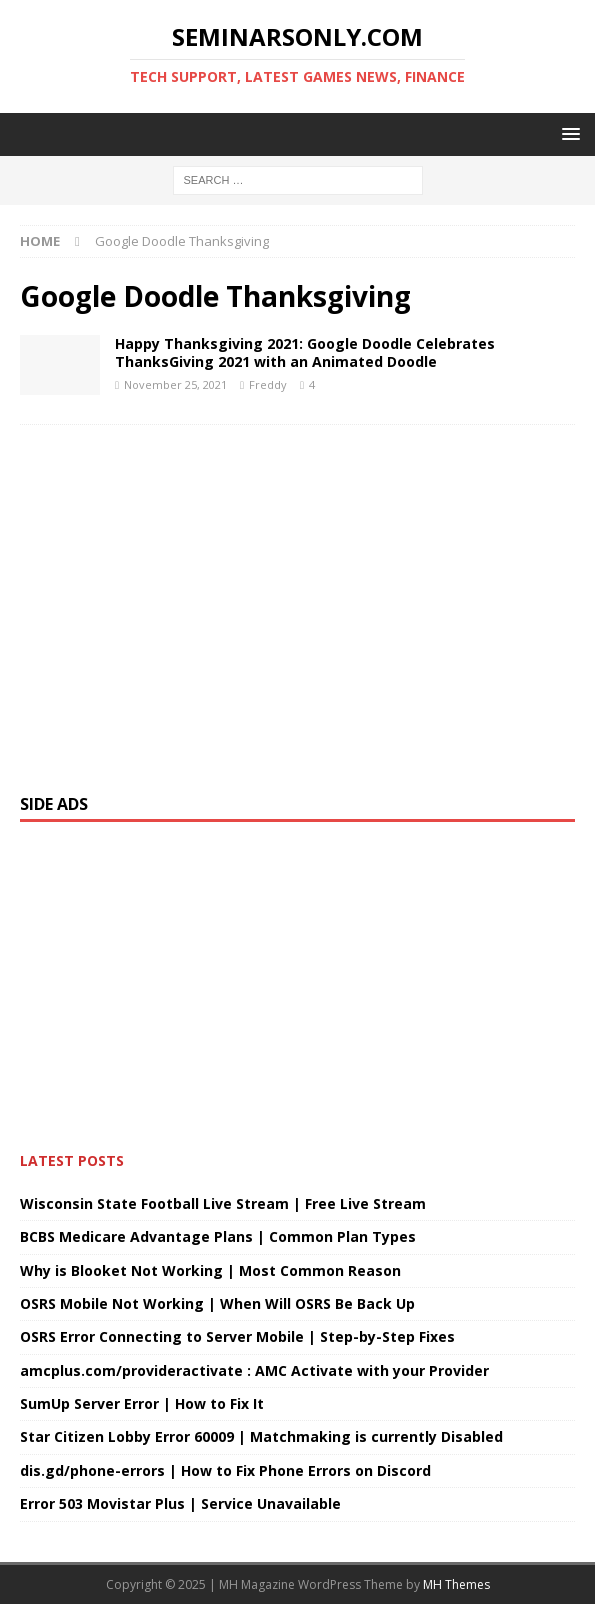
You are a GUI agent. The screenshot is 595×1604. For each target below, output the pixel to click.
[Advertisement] (297, 599)
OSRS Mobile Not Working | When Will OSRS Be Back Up (217, 1303)
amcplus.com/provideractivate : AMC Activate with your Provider (254, 1370)
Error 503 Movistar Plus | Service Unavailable (180, 1503)
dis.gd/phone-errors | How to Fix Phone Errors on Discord (225, 1470)
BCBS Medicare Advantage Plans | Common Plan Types (218, 1236)
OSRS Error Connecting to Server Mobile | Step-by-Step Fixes (237, 1336)
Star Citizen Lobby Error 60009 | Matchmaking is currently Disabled (261, 1436)
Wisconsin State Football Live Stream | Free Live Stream (223, 1203)
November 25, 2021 (175, 384)
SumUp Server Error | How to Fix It (142, 1403)
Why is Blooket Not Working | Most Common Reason (210, 1270)
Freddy (268, 384)
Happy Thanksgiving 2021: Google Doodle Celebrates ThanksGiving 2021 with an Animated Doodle (305, 352)
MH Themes (456, 1584)
